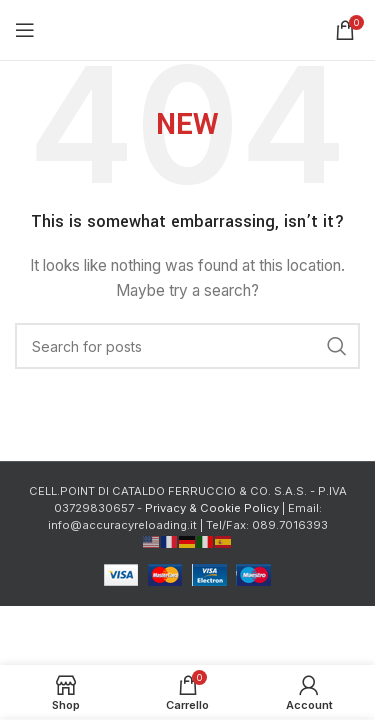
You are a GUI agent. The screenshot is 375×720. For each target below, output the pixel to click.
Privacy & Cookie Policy (212, 508)
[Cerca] (187, 346)
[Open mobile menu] (25, 30)
